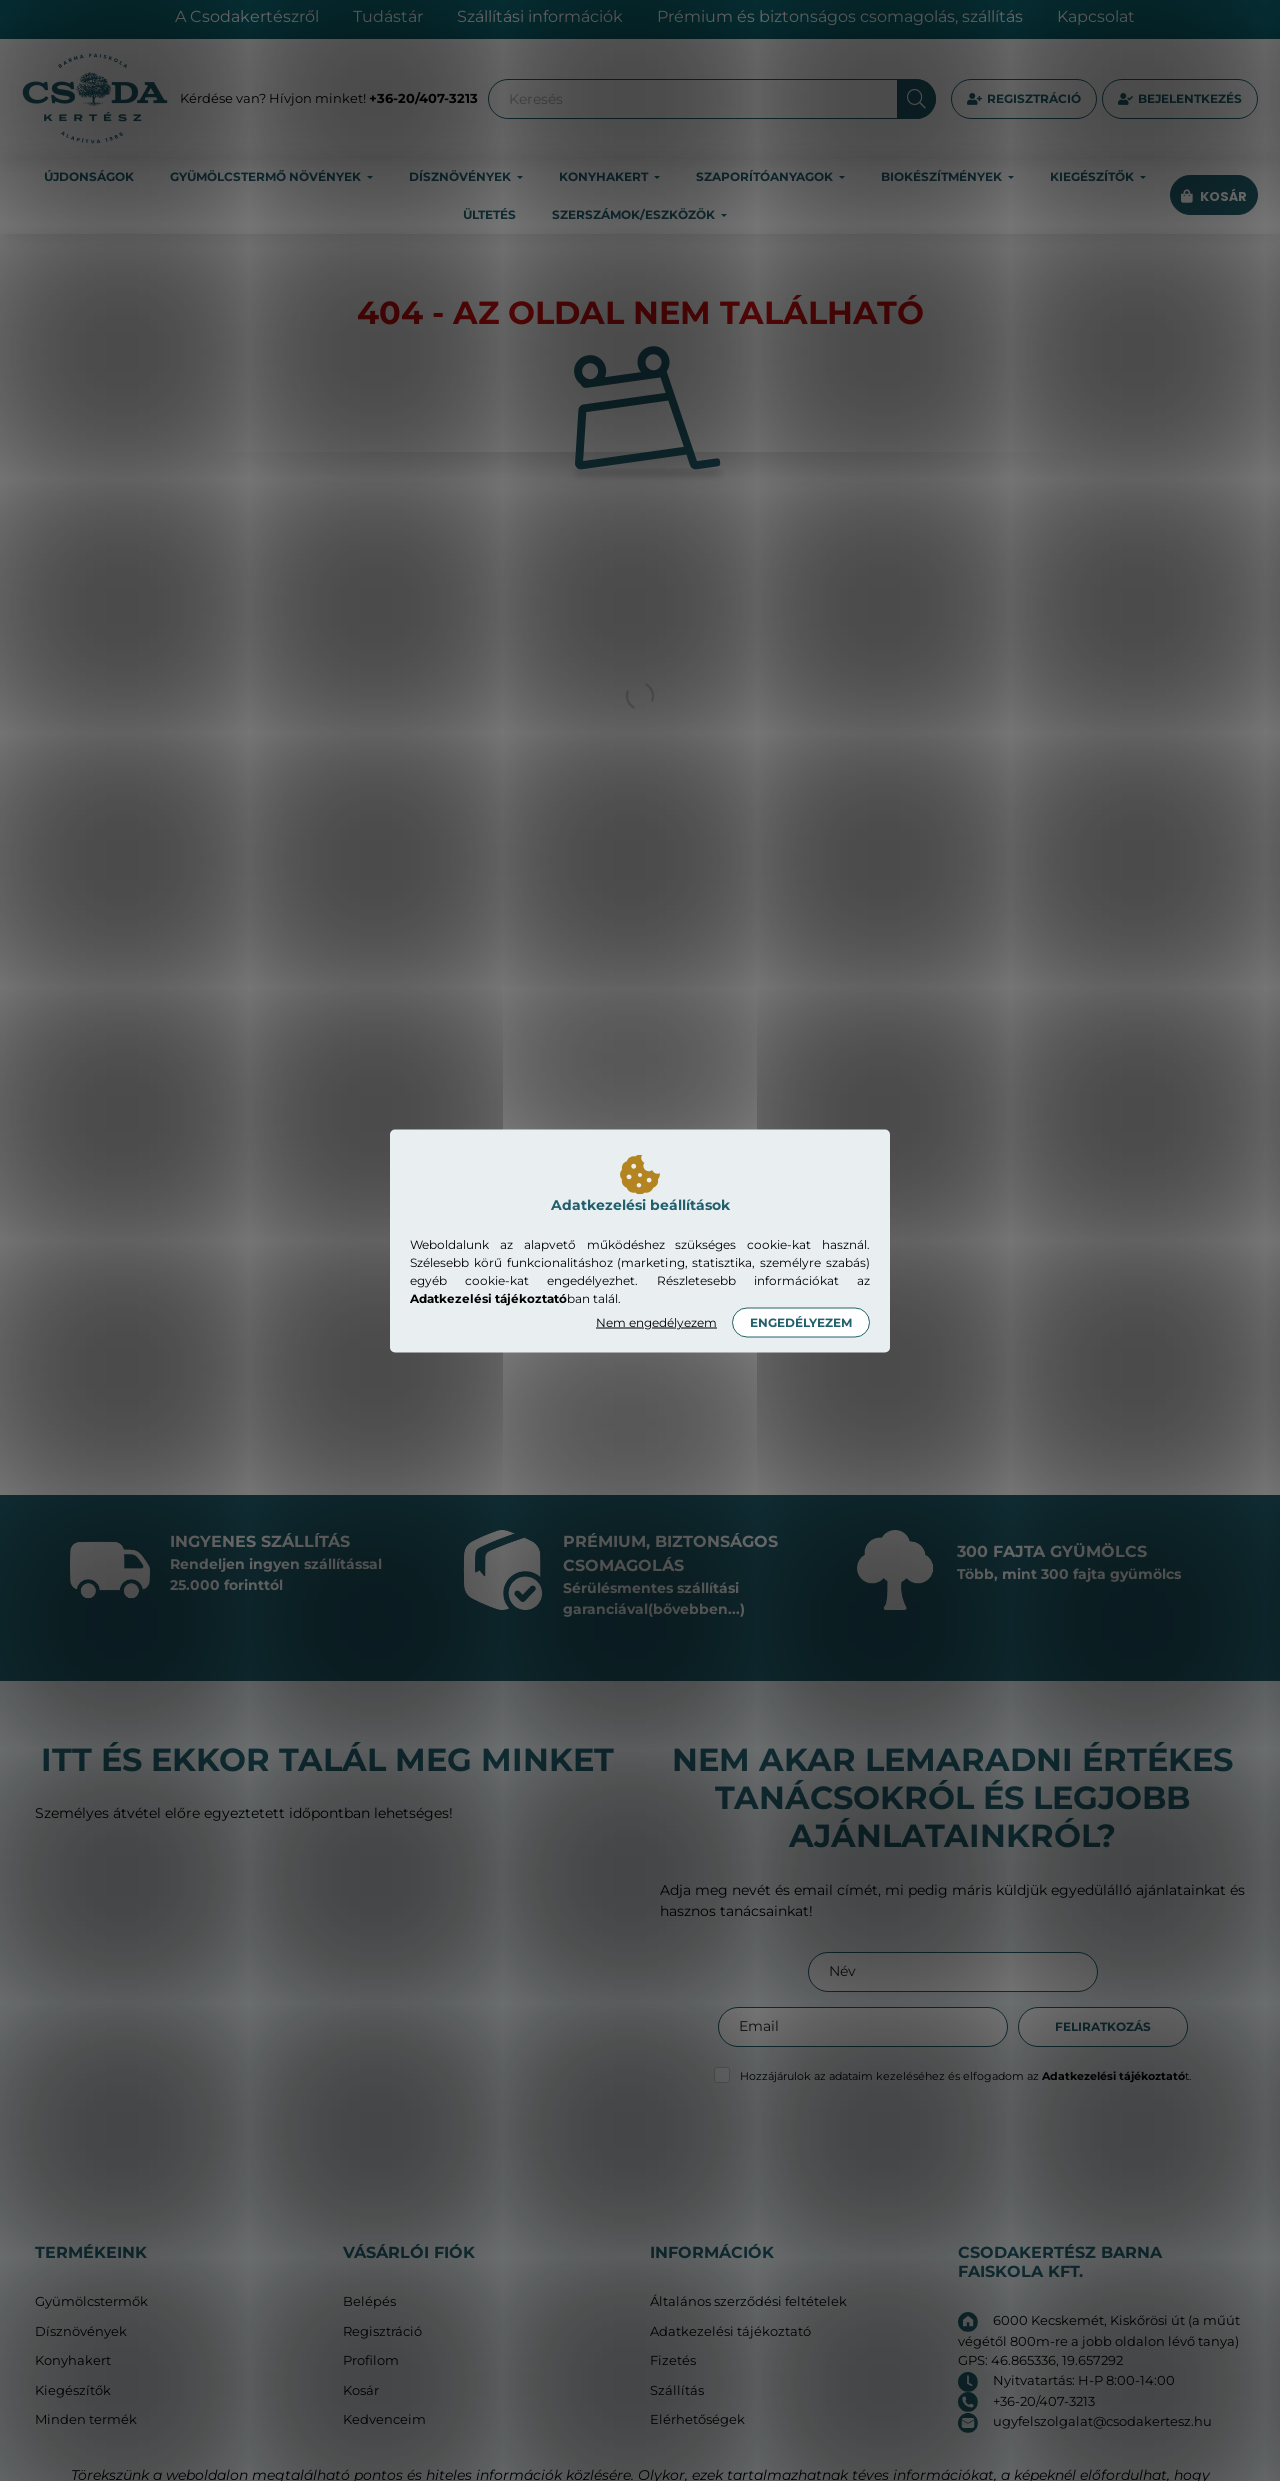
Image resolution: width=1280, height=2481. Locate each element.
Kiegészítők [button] (1093, 176)
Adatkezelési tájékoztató (730, 2331)
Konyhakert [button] (605, 176)
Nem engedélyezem (656, 1321)
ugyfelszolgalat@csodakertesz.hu (1102, 2421)
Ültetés (489, 214)
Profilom (371, 2360)
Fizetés (673, 2360)
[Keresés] (712, 99)
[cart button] (1214, 196)
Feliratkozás (1103, 2026)
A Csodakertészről (247, 16)
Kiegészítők (73, 2390)
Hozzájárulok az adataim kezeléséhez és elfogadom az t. (965, 2076)
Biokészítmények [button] (943, 176)
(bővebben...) (696, 1609)
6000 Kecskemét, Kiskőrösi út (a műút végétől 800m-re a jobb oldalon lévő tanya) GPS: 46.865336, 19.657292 (1099, 2340)
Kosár (361, 2390)
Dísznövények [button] (461, 176)
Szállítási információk (540, 16)
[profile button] (1180, 99)
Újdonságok (89, 176)
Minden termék (86, 2419)
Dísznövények (81, 2331)
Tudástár (388, 16)
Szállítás (677, 2390)
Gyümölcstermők (91, 2301)
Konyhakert (73, 2360)
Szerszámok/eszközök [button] (635, 214)
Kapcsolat (1096, 16)
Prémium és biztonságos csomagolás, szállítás (840, 16)
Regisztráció (1034, 98)
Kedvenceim (384, 2419)
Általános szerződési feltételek (748, 2301)
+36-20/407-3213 (423, 98)
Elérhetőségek (697, 2419)
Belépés (369, 2301)
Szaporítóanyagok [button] (766, 176)
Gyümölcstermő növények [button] (267, 176)
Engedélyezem (801, 1321)
